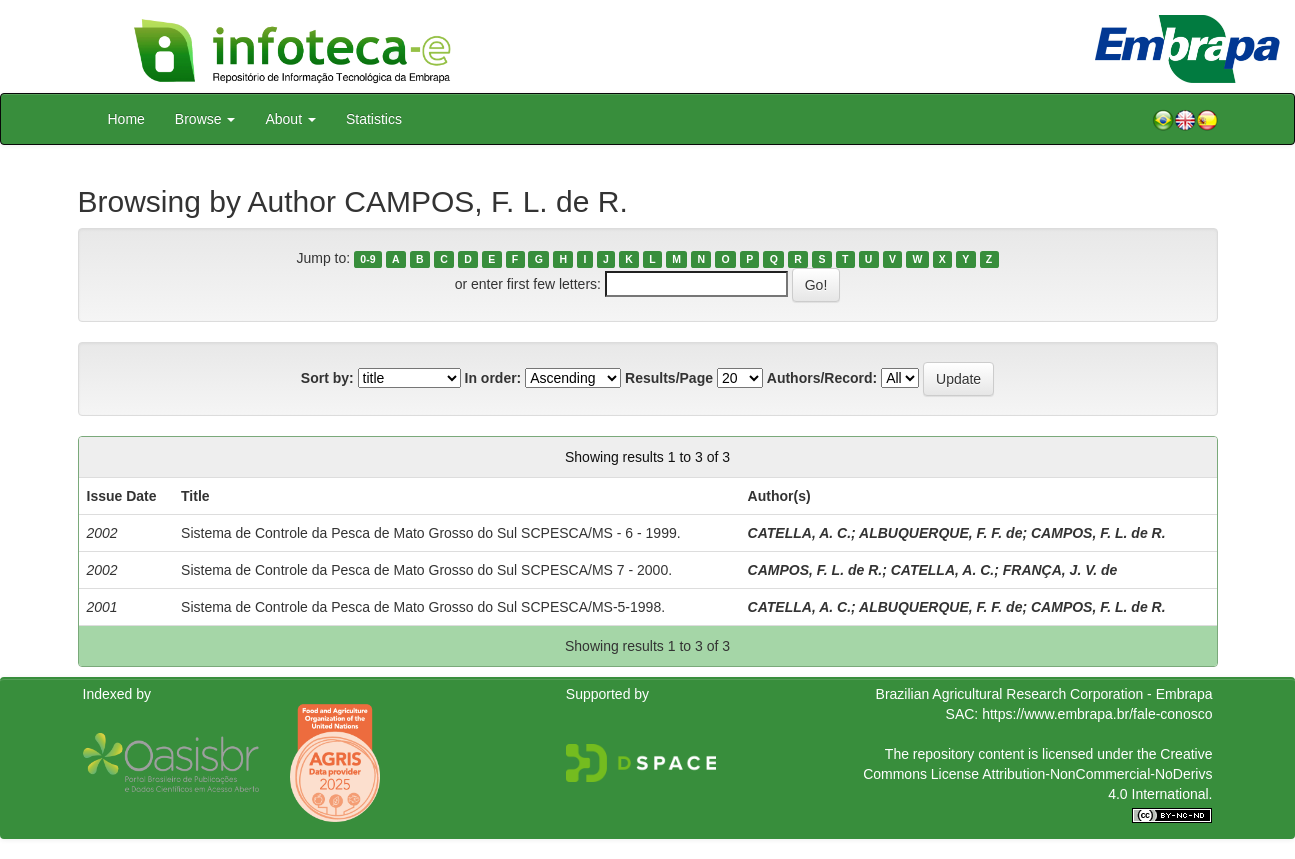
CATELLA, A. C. (799, 533)
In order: (493, 378)
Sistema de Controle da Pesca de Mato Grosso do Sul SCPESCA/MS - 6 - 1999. (431, 533)
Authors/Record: (822, 378)
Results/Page (669, 378)
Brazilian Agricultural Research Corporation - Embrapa (1044, 694)
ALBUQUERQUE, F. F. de (940, 533)
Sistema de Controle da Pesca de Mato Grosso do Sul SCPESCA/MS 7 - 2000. (426, 570)
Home (126, 119)
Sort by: (327, 378)
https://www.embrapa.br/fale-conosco (1097, 714)
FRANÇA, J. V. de (1060, 570)
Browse (205, 119)
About (290, 119)
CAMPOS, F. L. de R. (1098, 533)
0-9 (367, 259)
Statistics (374, 119)
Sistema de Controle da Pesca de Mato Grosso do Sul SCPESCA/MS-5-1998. (423, 607)
